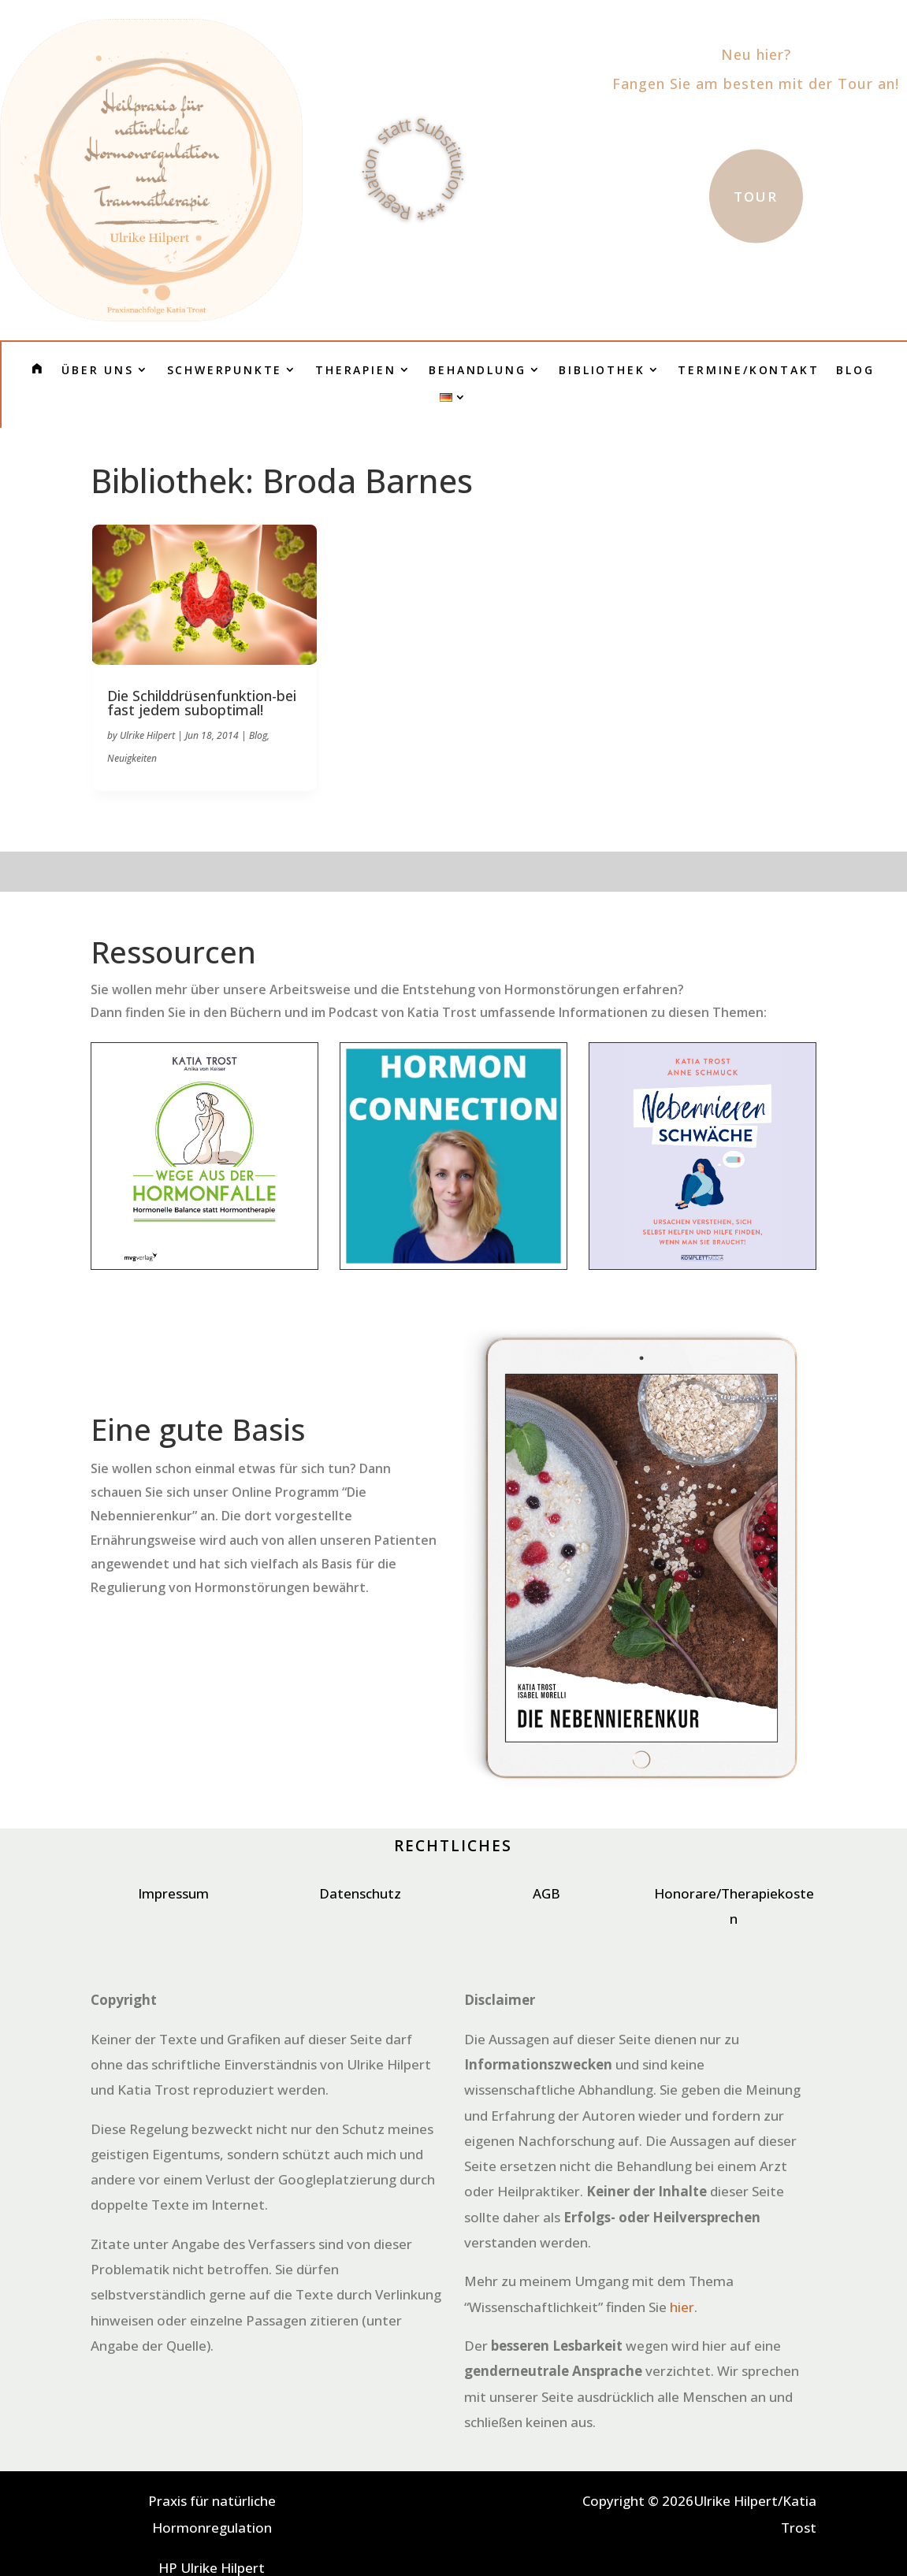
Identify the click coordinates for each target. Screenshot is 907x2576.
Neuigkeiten (132, 758)
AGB (546, 1893)
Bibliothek (602, 369)
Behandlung (477, 369)
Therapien (355, 369)
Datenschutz (360, 1893)
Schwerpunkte (225, 369)
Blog (855, 369)
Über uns (97, 369)
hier (682, 2307)
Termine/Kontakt (748, 369)
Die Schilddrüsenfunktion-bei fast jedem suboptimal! (201, 702)
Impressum (173, 1893)
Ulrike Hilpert (147, 735)
